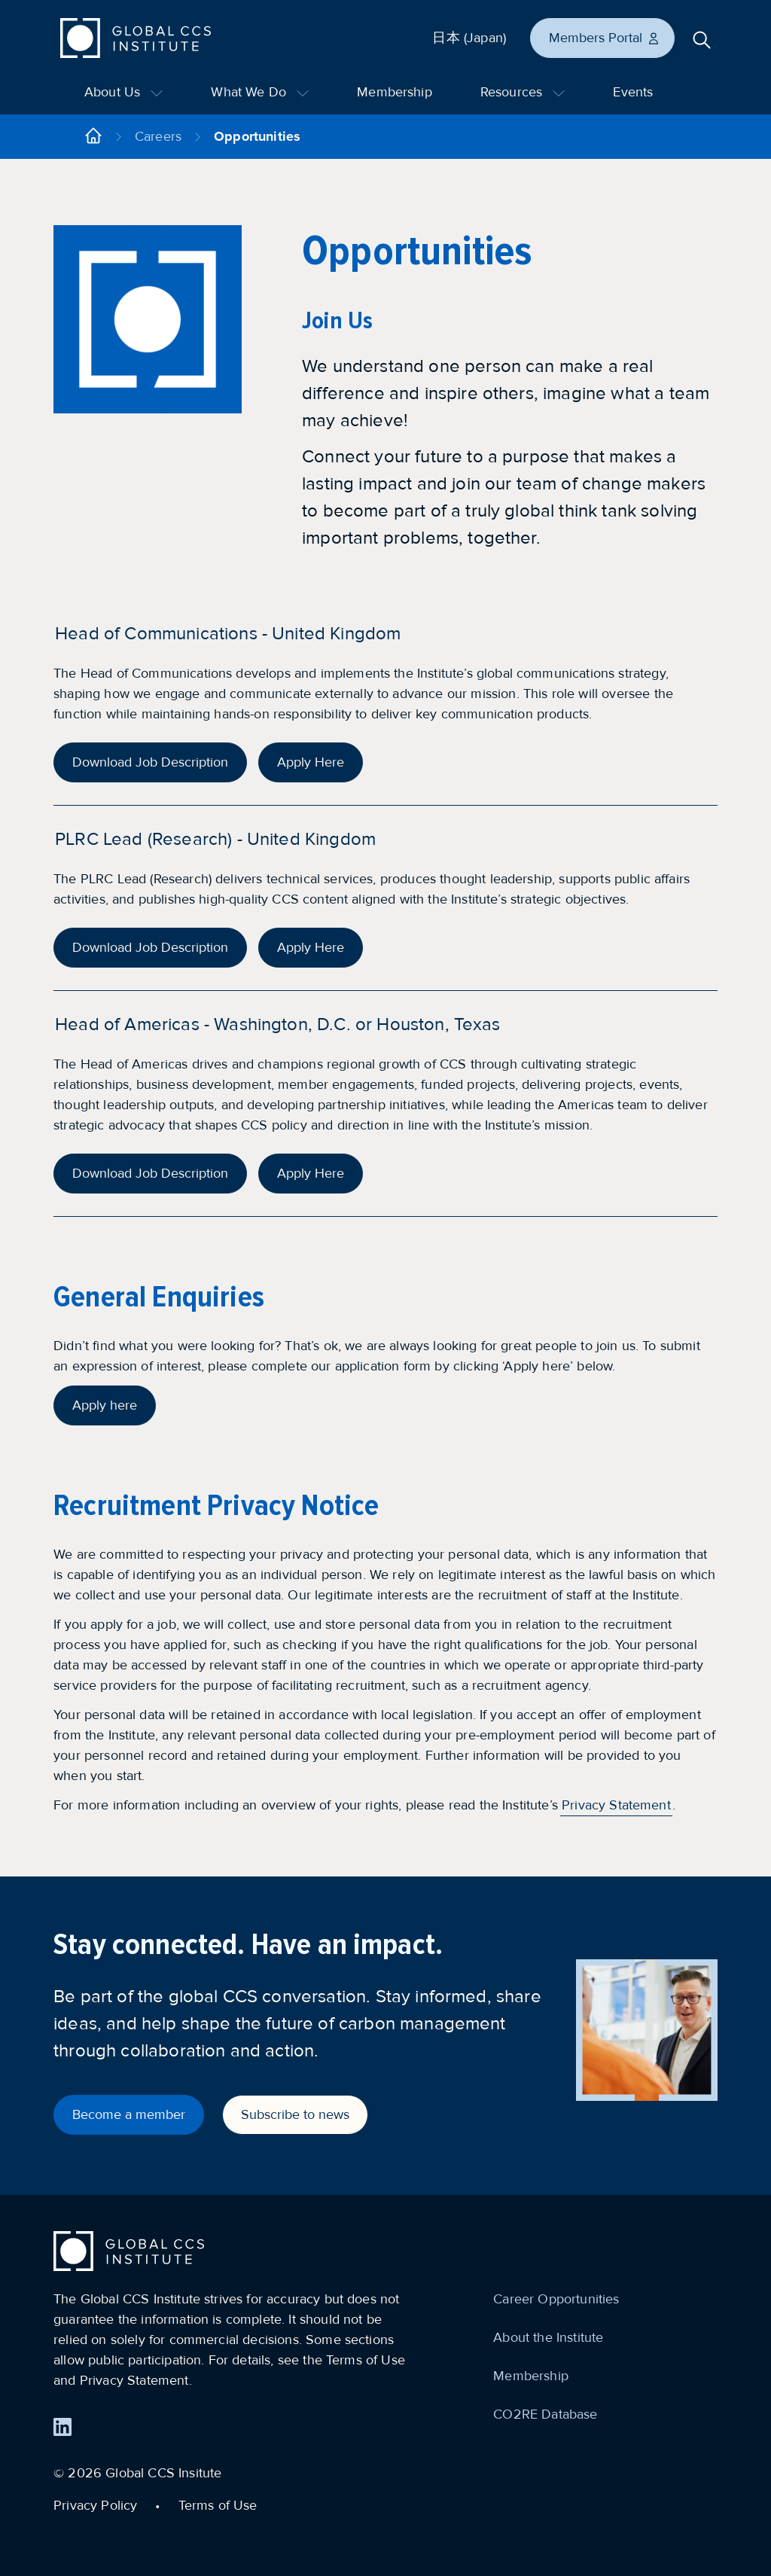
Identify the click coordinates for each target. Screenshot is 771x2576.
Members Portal (604, 37)
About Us (123, 92)
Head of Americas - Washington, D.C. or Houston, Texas (277, 1024)
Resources (522, 92)
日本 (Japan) (469, 37)
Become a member (128, 2114)
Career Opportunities (556, 2299)
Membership (394, 92)
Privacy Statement (616, 1805)
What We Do (260, 92)
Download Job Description (150, 762)
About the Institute (548, 2337)
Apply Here (310, 762)
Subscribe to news (295, 2114)
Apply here (104, 1405)
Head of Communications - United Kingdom (228, 634)
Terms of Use (218, 2505)
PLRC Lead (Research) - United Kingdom (215, 839)
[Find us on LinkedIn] (62, 2427)
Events (633, 92)
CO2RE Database (545, 2414)
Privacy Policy (95, 2505)
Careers (158, 136)
